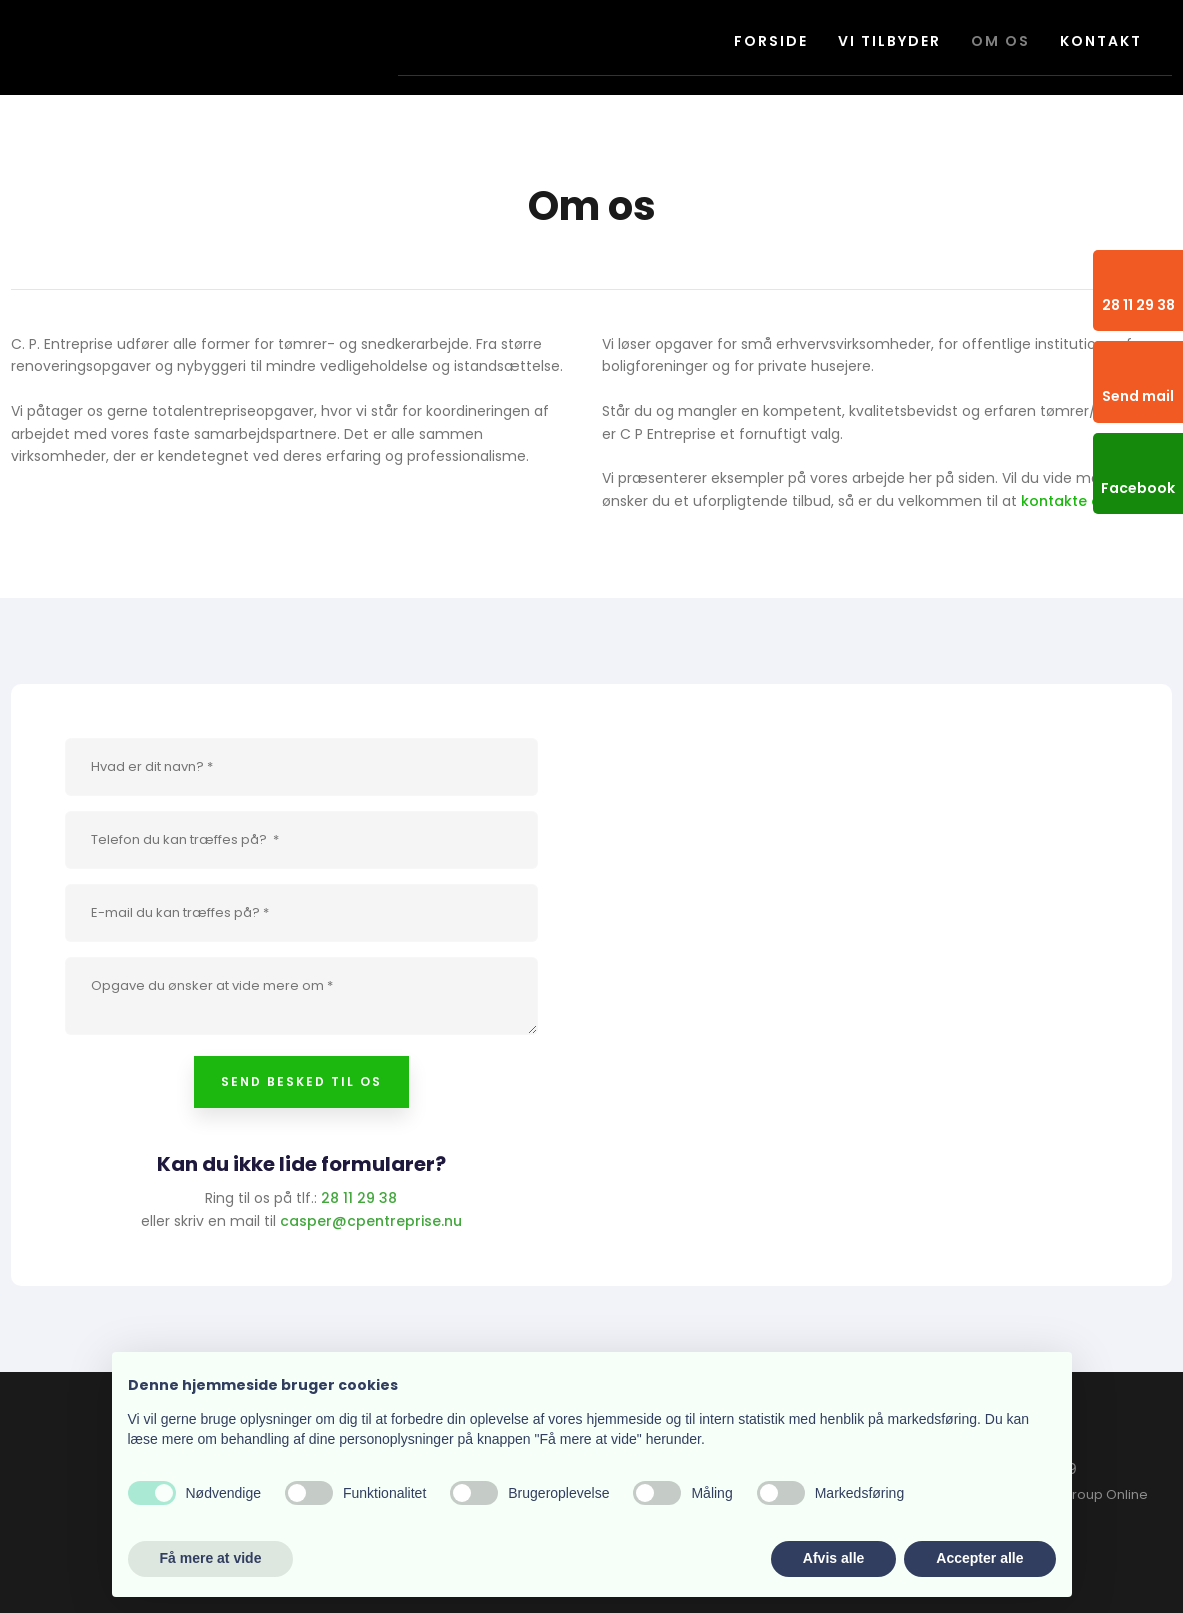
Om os (1000, 41)
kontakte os (1065, 501)
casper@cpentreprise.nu (371, 1221)
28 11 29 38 (359, 1198)
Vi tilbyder (889, 41)
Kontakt (1101, 41)
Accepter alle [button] (979, 1558)
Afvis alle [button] (833, 1558)
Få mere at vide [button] (211, 1558)
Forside (771, 41)
